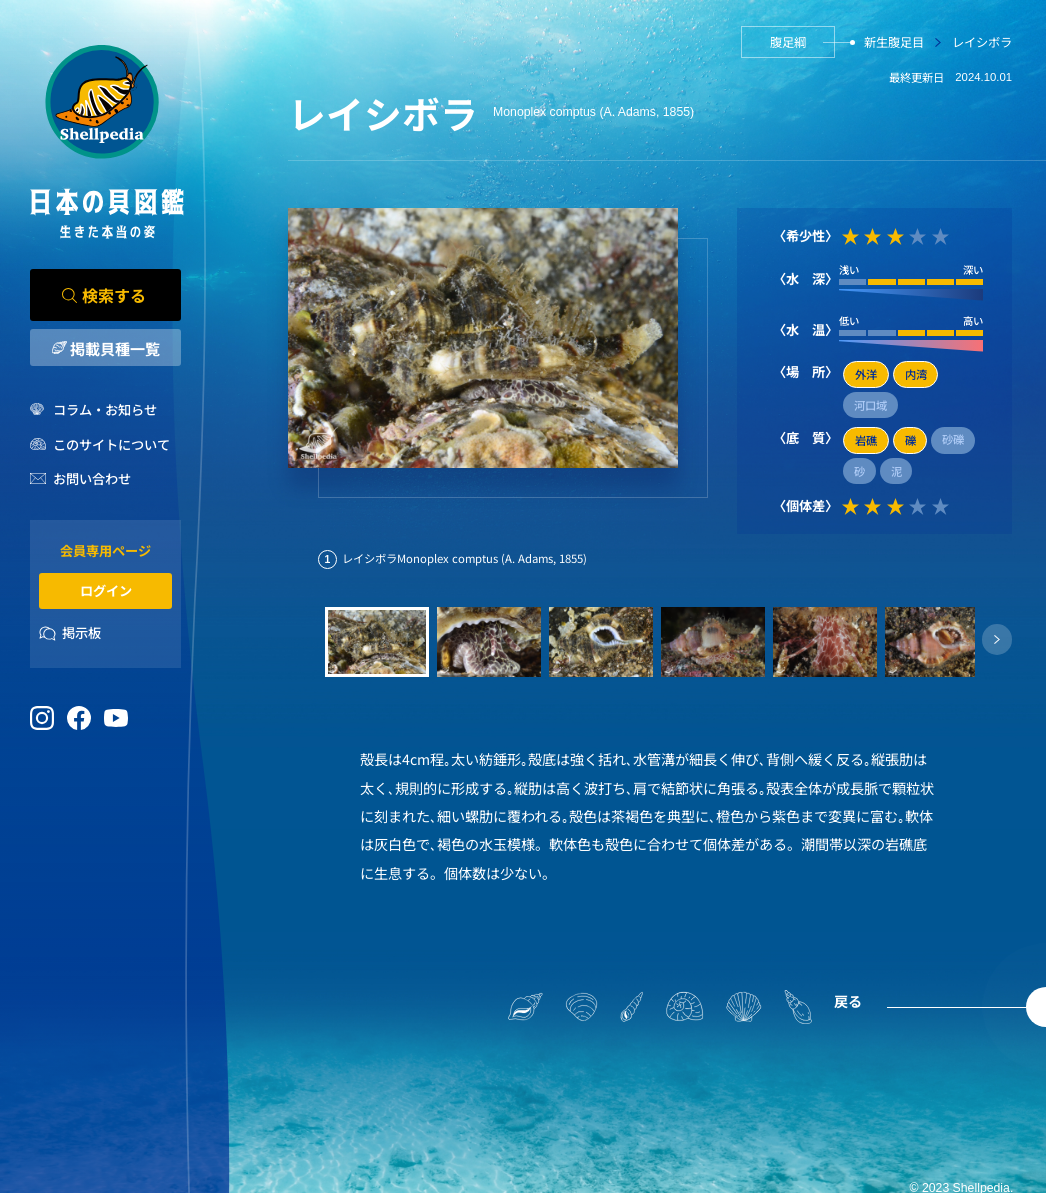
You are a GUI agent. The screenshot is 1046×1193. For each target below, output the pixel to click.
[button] (997, 639)
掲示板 (81, 632)
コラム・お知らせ (105, 409)
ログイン (106, 590)
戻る (848, 1001)
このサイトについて (111, 444)
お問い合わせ (92, 478)
